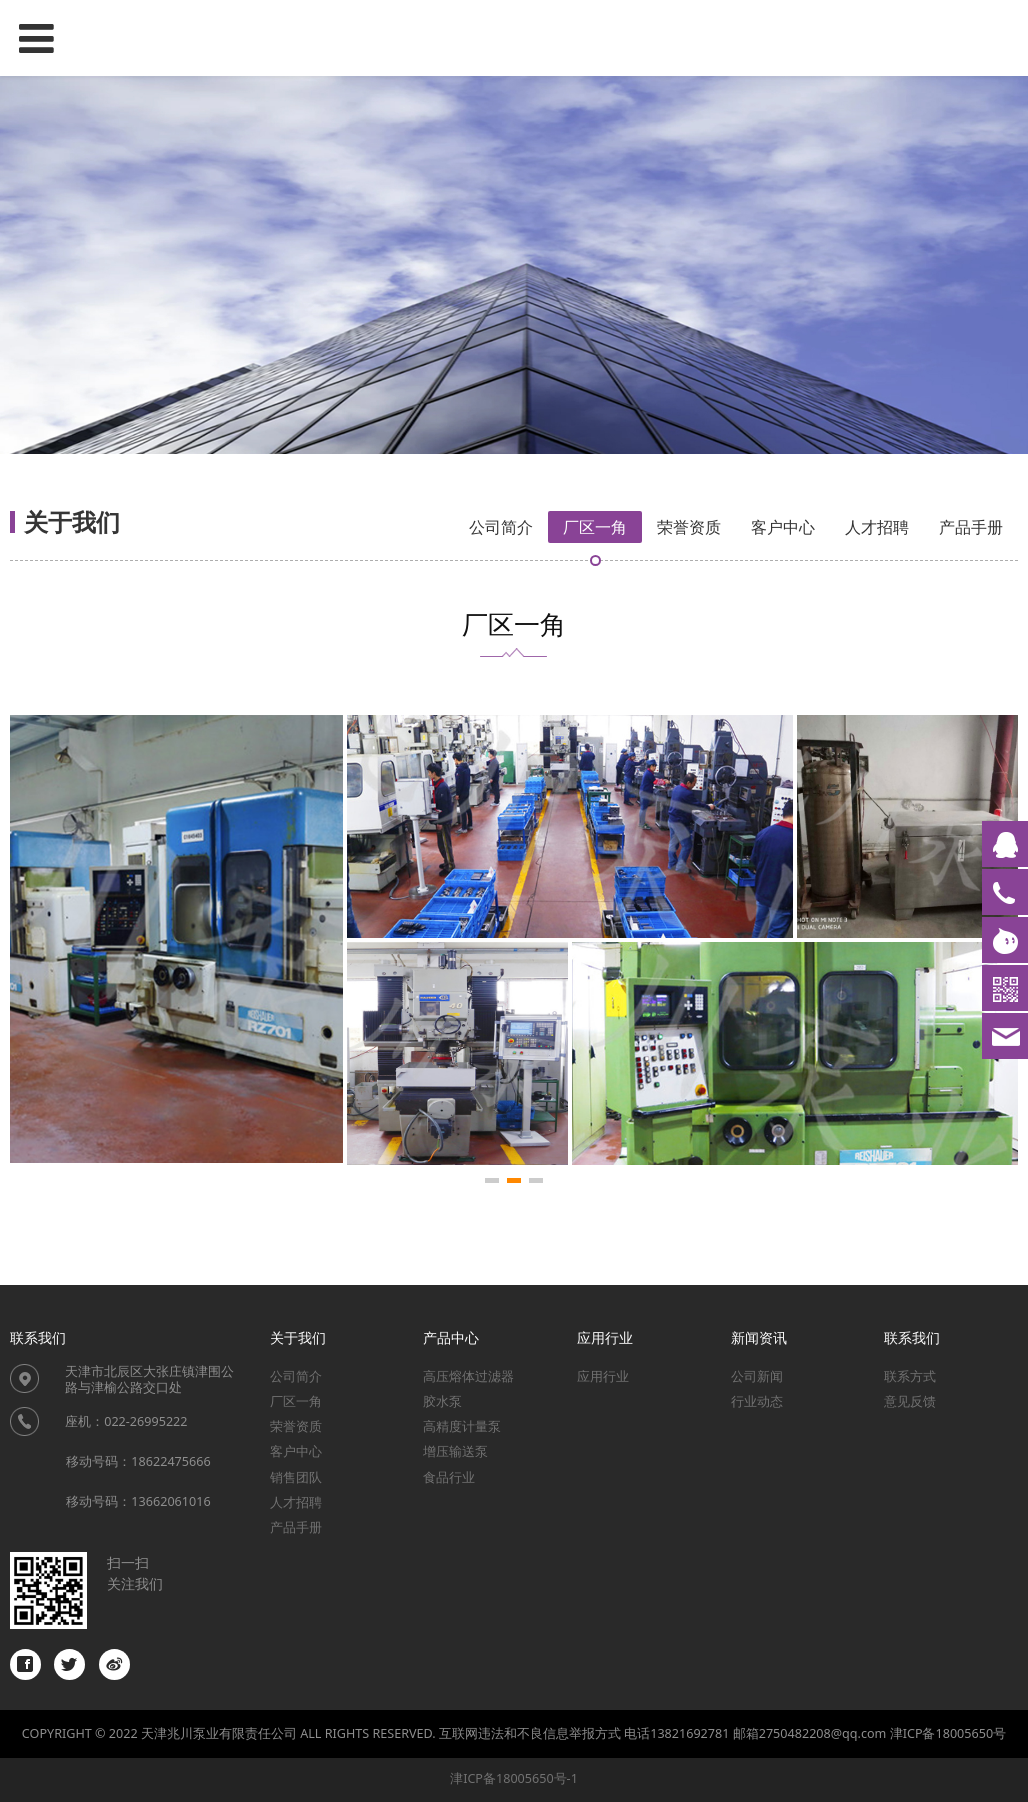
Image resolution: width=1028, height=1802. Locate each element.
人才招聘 (877, 527)
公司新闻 (757, 1376)
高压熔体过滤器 (468, 1376)
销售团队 (296, 1477)
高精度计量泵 (462, 1426)
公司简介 (501, 527)
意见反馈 (910, 1401)
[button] (492, 1180)
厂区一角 (595, 527)
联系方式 (910, 1376)
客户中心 (783, 527)
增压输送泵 (455, 1451)
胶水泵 (442, 1401)
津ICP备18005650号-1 (514, 1778)
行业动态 (757, 1401)
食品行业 (449, 1477)
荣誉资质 (689, 527)
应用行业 (603, 1376)
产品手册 (971, 527)
